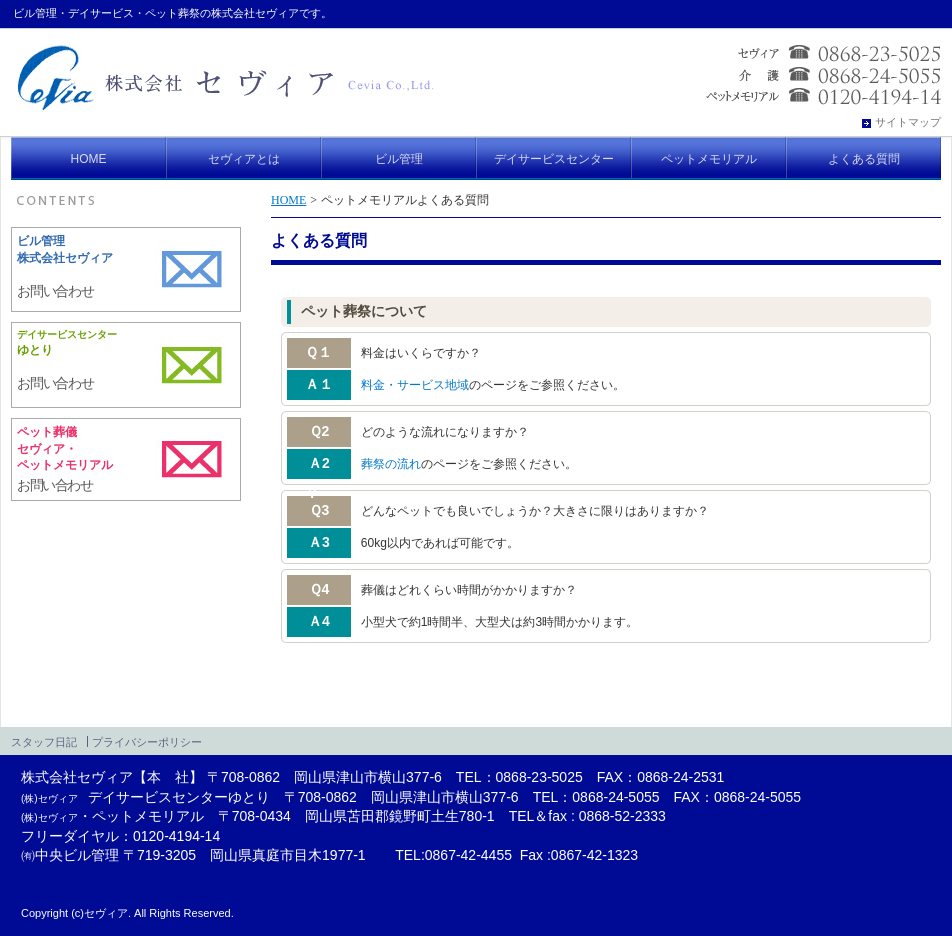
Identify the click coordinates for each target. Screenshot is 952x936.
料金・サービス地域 (415, 385)
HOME (288, 200)
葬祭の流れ (391, 464)
